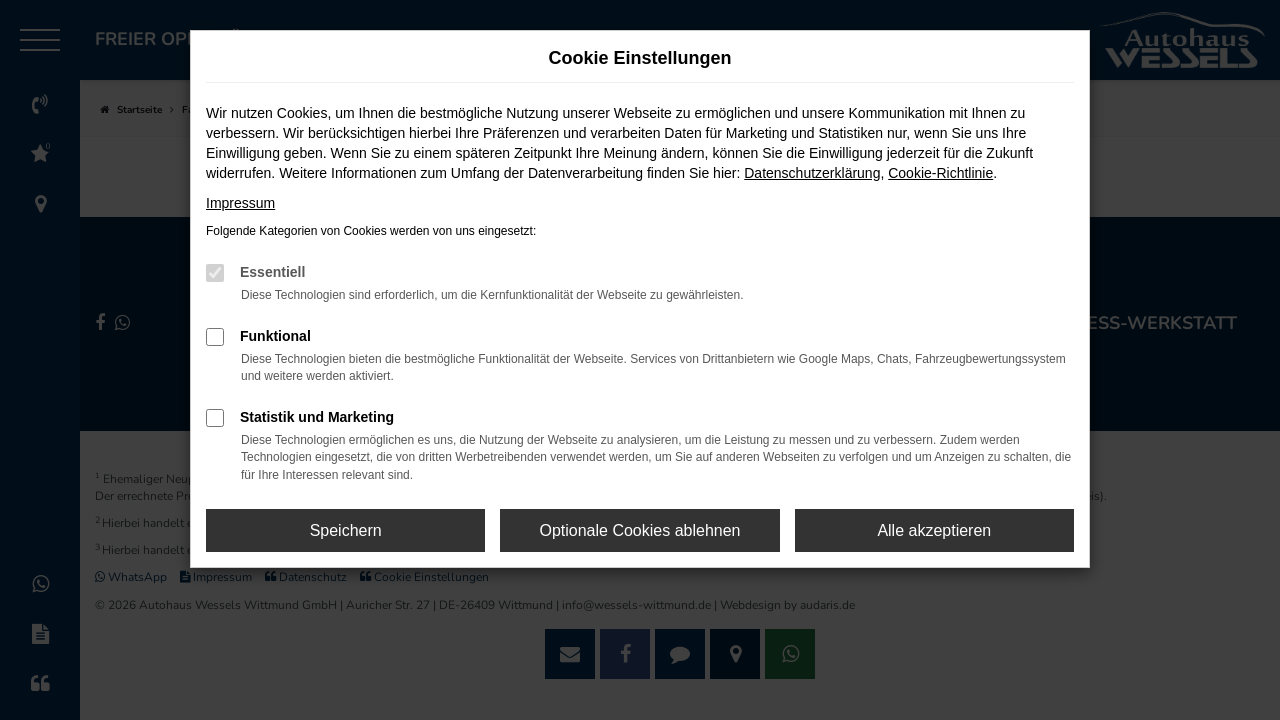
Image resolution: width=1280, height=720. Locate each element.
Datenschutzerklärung (812, 173)
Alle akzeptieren (934, 530)
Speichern (346, 530)
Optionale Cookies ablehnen (639, 530)
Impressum (240, 203)
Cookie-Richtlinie (940, 173)
